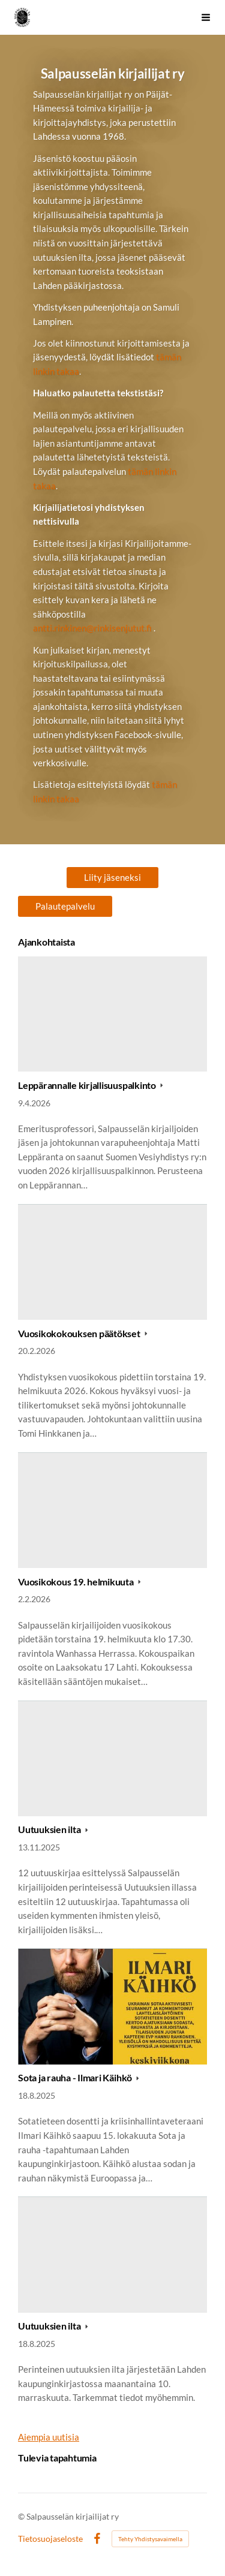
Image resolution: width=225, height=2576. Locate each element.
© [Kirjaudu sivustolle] (22, 2516)
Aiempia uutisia (48, 2436)
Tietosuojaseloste (50, 2539)
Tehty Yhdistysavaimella (150, 2538)
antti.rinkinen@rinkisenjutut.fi (92, 627)
